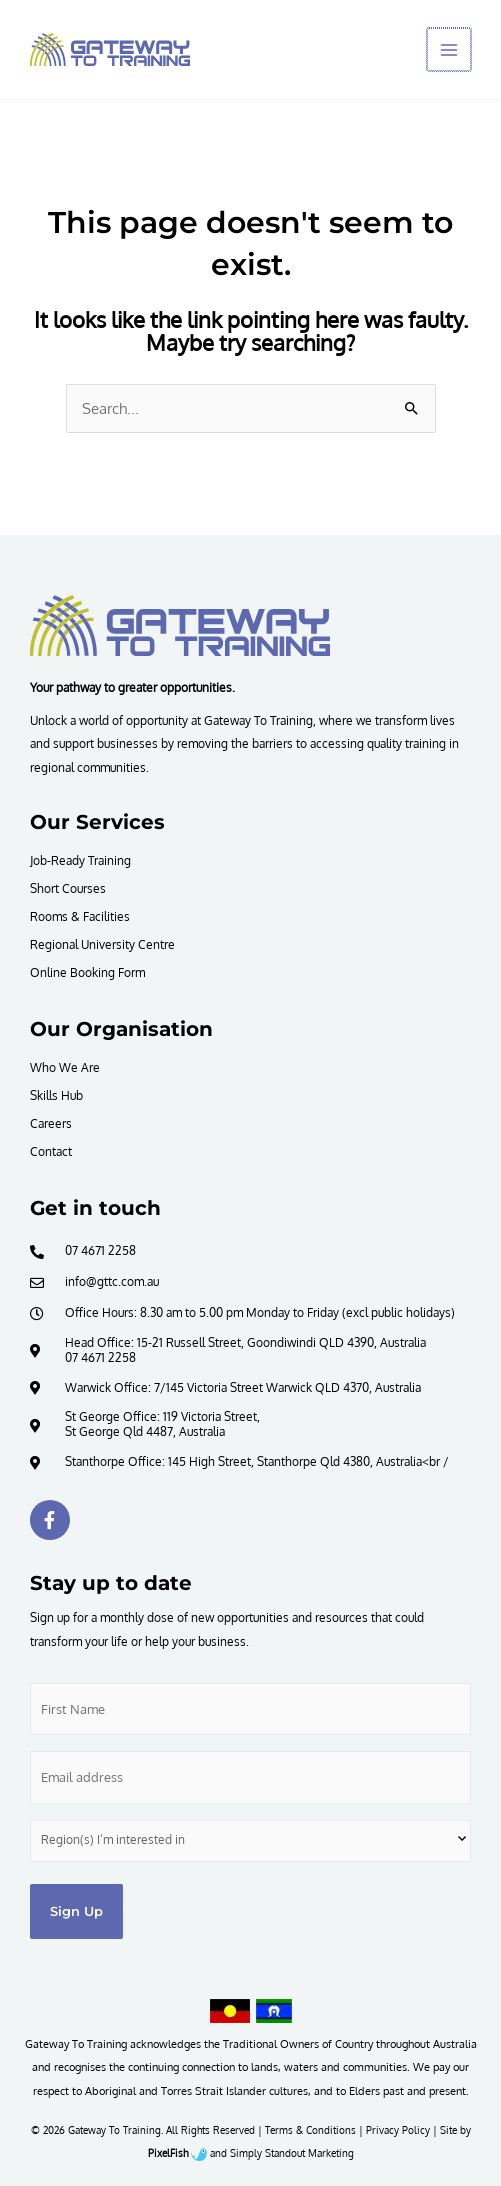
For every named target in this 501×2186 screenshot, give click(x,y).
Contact (51, 1151)
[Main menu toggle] (450, 50)
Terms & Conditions (310, 2130)
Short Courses (68, 888)
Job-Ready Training (80, 860)
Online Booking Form (87, 972)
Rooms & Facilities (80, 916)
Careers (51, 1123)
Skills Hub (56, 1095)
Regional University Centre (102, 944)
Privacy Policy (398, 2130)
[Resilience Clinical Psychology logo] (180, 625)
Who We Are (65, 1067)
